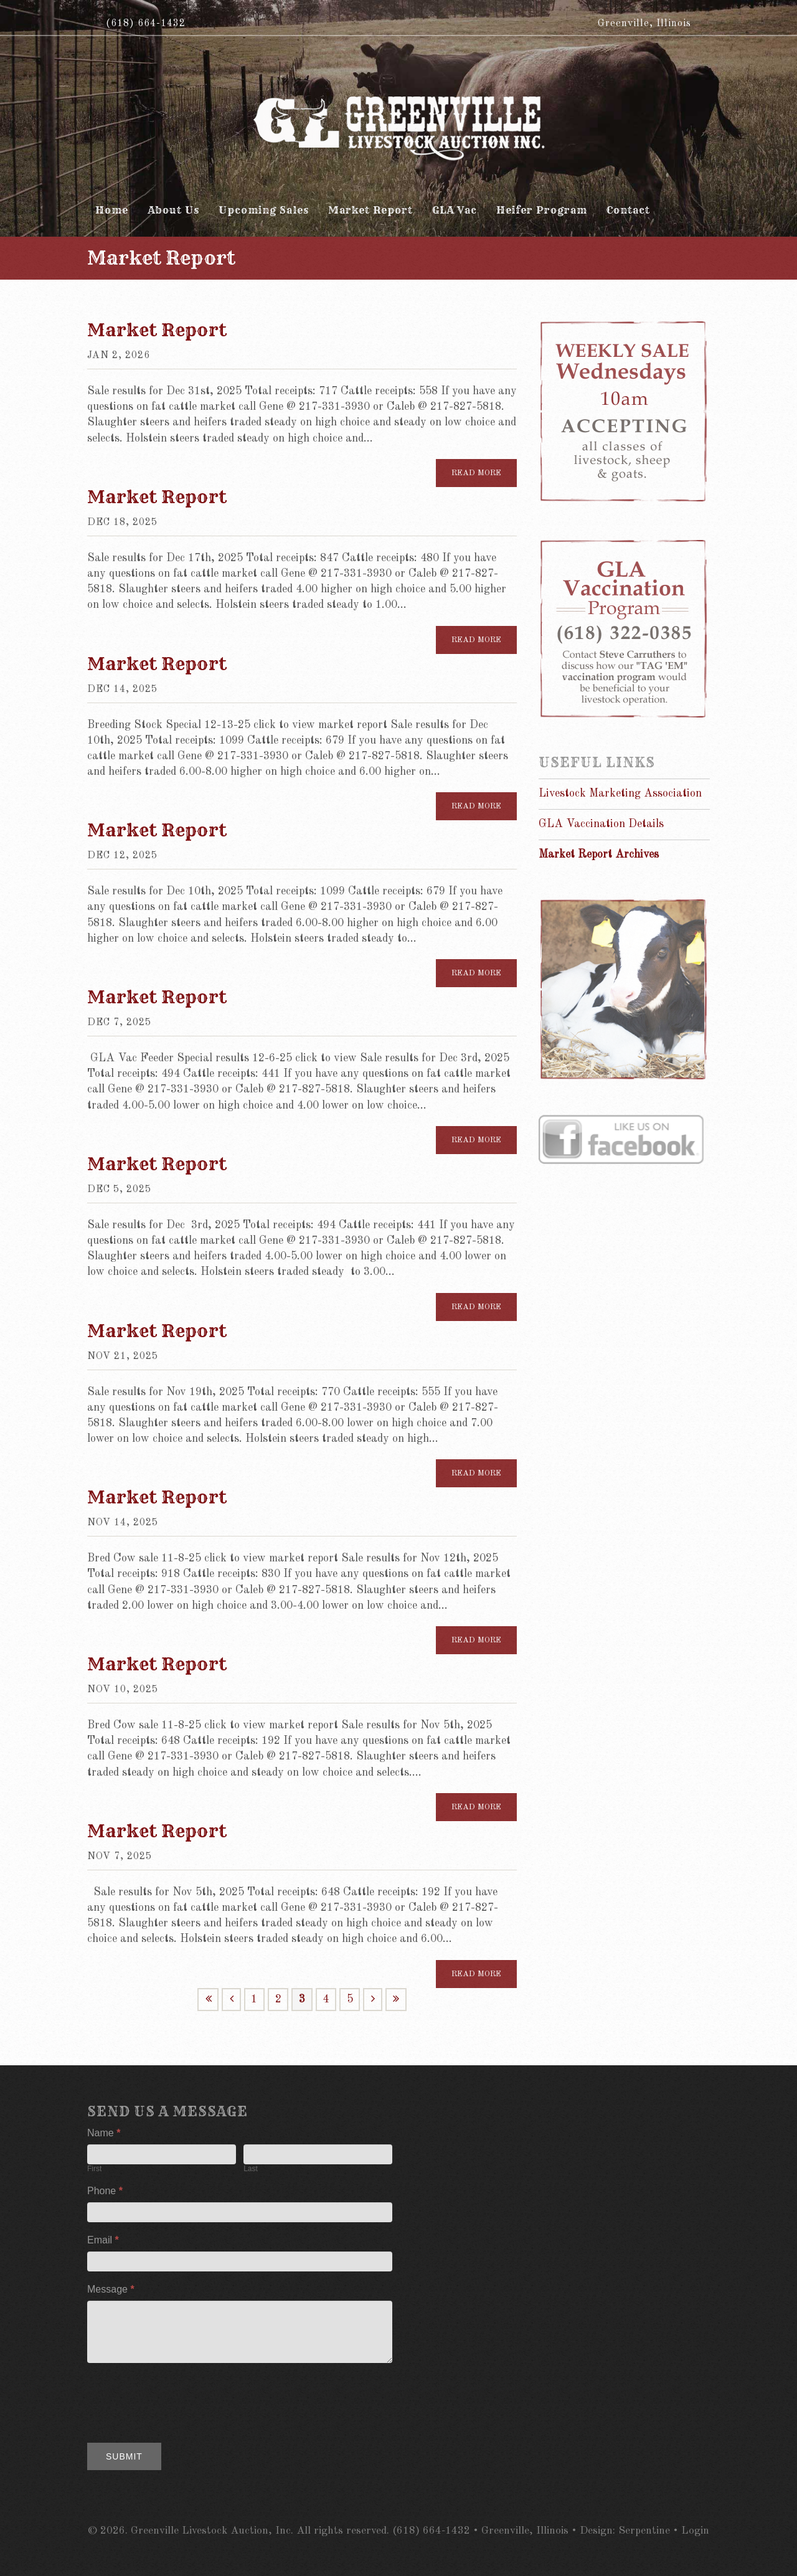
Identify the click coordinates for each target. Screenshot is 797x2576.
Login (695, 2531)
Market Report (157, 330)
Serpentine (644, 2531)
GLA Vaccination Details (601, 824)
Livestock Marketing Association (620, 793)
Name (103, 2133)
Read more (476, 473)
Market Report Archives (599, 854)
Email (103, 2240)
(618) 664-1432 (146, 24)
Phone (105, 2190)
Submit (124, 2456)
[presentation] (181, 2399)
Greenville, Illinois (644, 24)
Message (110, 2289)
